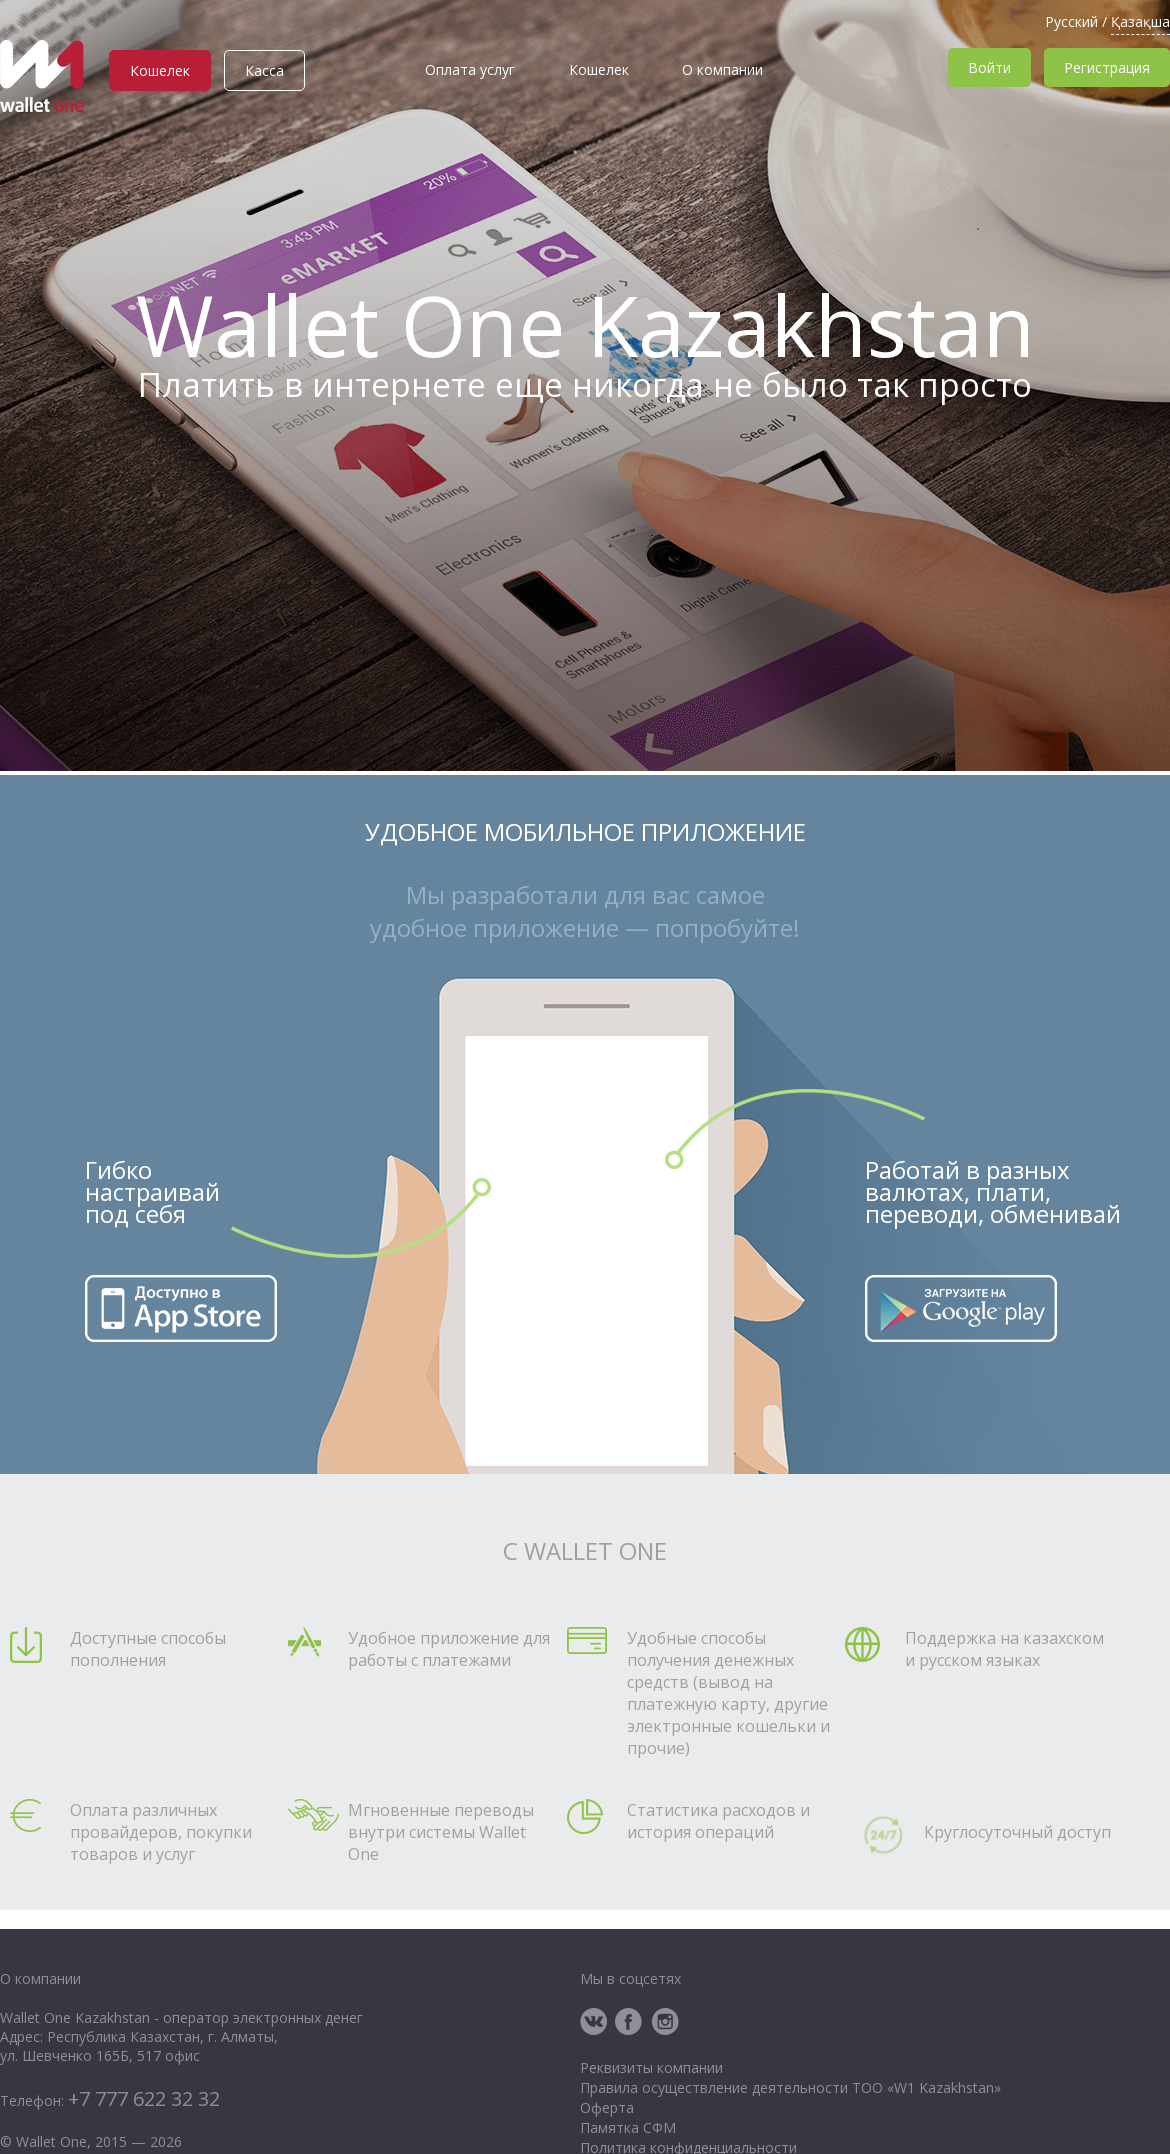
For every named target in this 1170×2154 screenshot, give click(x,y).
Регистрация (1107, 67)
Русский (1071, 21)
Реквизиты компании (651, 2067)
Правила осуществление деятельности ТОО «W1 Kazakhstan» (790, 2087)
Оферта (607, 2107)
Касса (264, 70)
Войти (989, 67)
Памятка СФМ (628, 2127)
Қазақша (1140, 21)
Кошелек (160, 70)
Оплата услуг (470, 69)
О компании (722, 69)
